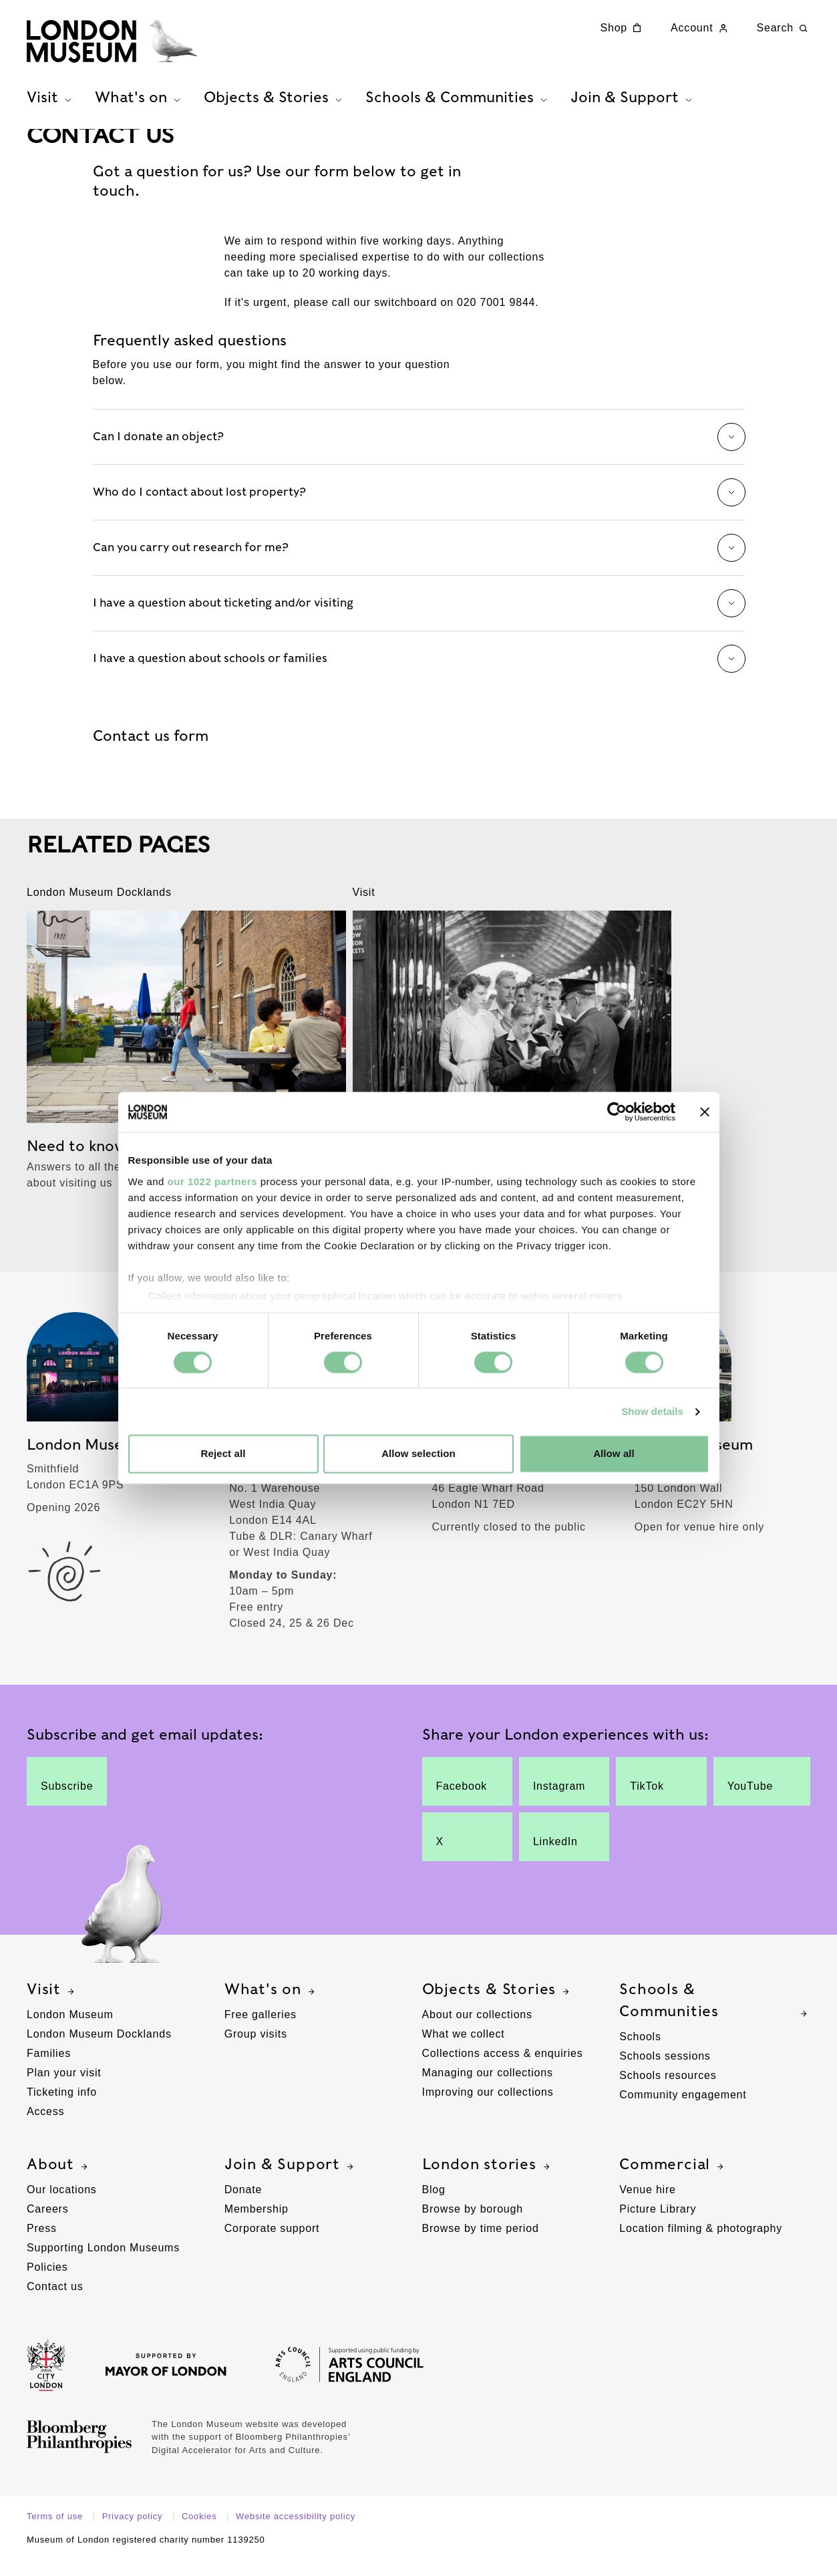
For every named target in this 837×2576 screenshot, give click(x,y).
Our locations (62, 2206)
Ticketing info (62, 2108)
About (59, 2181)
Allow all (614, 1454)
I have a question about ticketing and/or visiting (419, 620)
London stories (487, 2181)
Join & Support (290, 2181)
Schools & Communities (714, 2017)
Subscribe (67, 1798)
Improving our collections (488, 2108)
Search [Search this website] (784, 28)
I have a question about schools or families (419, 675)
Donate (243, 2206)
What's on (271, 2006)
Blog (434, 2206)
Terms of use (56, 2533)
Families (49, 2070)
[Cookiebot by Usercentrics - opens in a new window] (616, 1112)
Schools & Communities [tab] (457, 101)
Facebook (462, 1798)
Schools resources (667, 2092)
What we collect (463, 2050)
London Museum (70, 2031)
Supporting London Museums (103, 2264)
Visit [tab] (51, 101)
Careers (48, 2225)
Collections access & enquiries (502, 2070)
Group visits (255, 2050)
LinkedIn (557, 1853)
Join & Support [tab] (632, 101)
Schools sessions (664, 2072)
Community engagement (682, 2111)
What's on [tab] (139, 101)
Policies (47, 2283)
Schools (640, 2053)
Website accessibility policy (295, 2533)
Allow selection (418, 1454)
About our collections (477, 2031)
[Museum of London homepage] (120, 43)
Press (42, 2245)
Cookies (201, 2533)
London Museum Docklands (99, 2050)
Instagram (559, 1798)
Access (45, 2128)
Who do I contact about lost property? (419, 509)
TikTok (654, 1798)
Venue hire (647, 2206)
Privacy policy (134, 2533)
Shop (623, 28)
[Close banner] (704, 1111)
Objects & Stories (497, 2006)
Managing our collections (487, 2089)
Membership (256, 2225)
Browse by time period (480, 2245)
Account (700, 28)
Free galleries (260, 2031)
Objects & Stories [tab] (274, 101)
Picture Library (657, 2225)
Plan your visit (64, 2089)
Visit (52, 2006)
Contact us (55, 2303)
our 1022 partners (212, 1181)
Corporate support (272, 2245)
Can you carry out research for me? (419, 564)
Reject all (223, 1454)
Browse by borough (472, 2225)
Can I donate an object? (419, 454)
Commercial (673, 2181)
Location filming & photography (700, 2245)
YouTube (753, 1798)
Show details (652, 1411)
